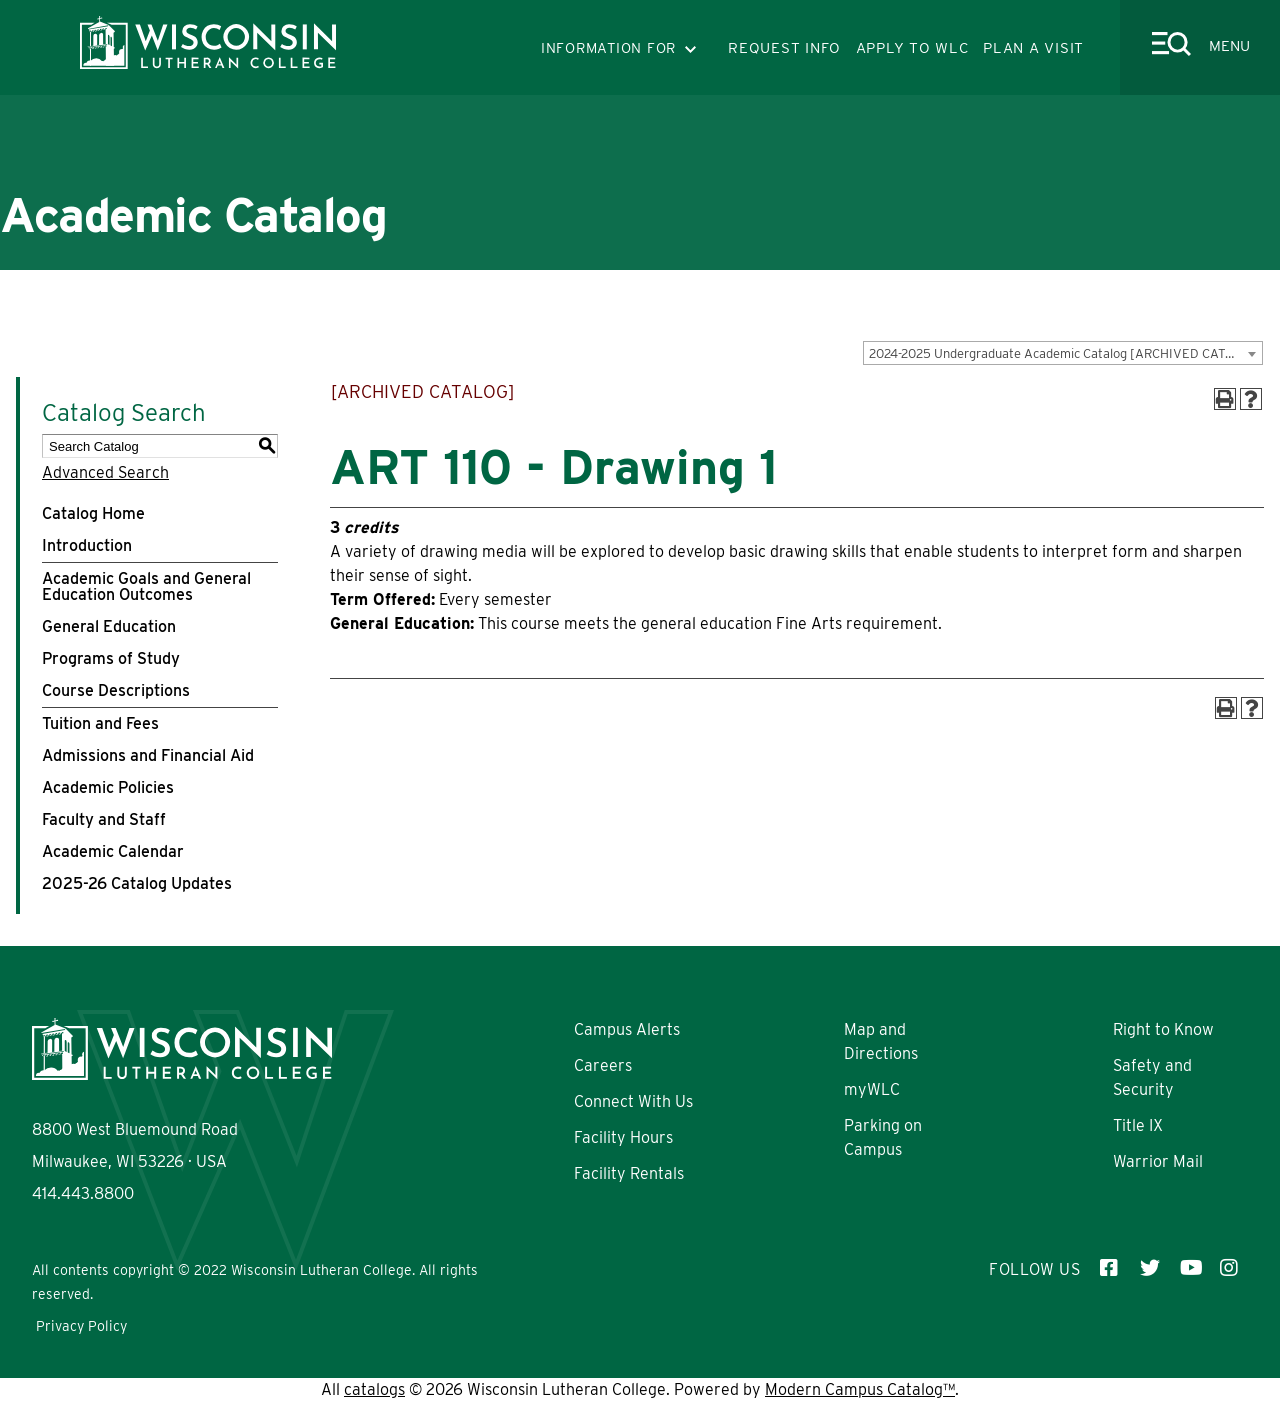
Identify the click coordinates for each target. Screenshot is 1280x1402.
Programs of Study (111, 658)
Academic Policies (108, 787)
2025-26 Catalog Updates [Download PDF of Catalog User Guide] (137, 883)
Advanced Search (105, 472)
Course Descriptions (116, 690)
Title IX (1138, 1125)
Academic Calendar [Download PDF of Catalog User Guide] (113, 851)
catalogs (374, 1389)
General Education (109, 626)
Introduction (87, 545)
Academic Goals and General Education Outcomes (146, 586)
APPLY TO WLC (912, 48)
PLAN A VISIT (1033, 48)
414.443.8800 (83, 1193)
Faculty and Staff (104, 819)
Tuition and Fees (100, 723)
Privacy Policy (81, 1326)
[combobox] (1063, 353)
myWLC (872, 1089)
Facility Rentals (629, 1173)
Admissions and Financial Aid (148, 755)
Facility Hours (623, 1137)
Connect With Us (633, 1101)
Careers (603, 1065)
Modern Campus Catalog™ (860, 1389)
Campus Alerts (627, 1029)
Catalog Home (93, 513)
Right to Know (1163, 1029)
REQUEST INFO (784, 48)
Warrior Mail (1158, 1161)
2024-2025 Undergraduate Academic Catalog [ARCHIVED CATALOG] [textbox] (1065, 353)
